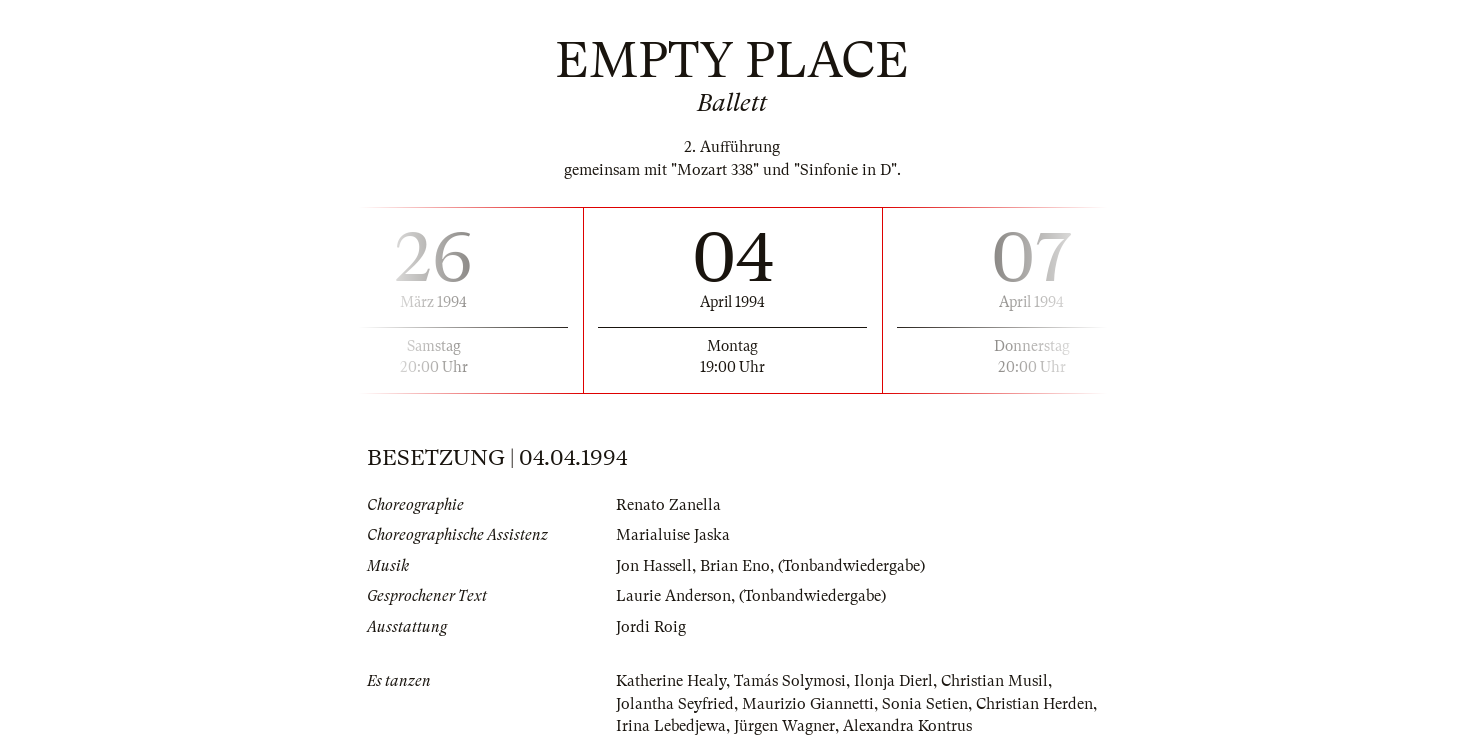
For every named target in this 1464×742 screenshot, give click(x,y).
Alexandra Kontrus (907, 726)
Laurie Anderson (673, 596)
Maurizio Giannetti (808, 704)
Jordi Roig (651, 627)
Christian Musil (994, 681)
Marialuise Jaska (673, 535)
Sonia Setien (925, 704)
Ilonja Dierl (893, 681)
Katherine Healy (671, 681)
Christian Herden (1034, 704)
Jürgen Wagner (784, 726)
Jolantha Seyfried (675, 704)
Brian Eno (735, 566)
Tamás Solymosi (790, 681)
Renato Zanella (668, 505)
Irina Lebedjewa (671, 726)
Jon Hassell (654, 566)
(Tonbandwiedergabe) (851, 566)
